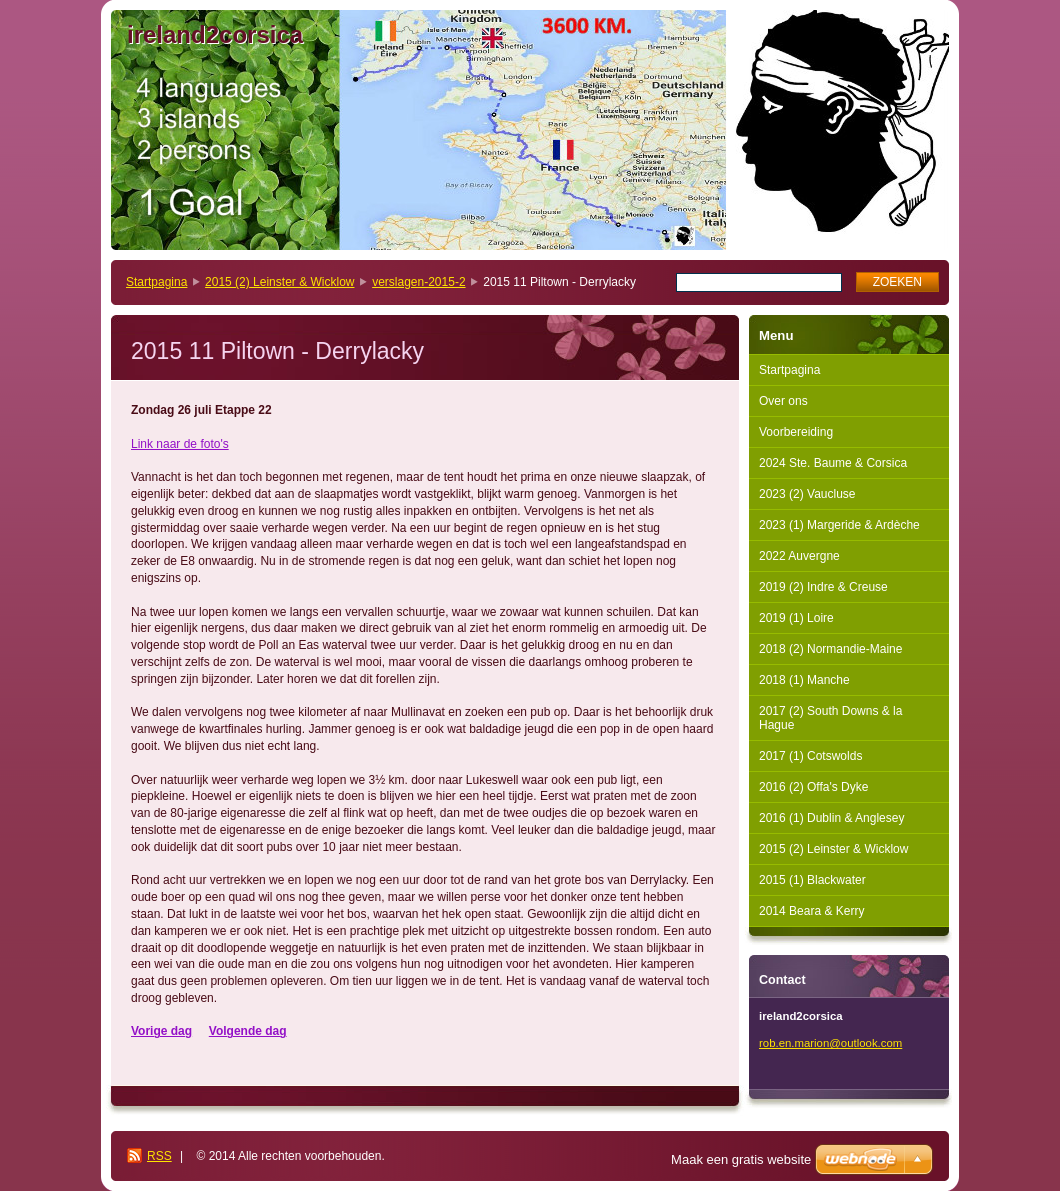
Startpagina (156, 282)
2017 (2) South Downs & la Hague (830, 718)
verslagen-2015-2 (418, 282)
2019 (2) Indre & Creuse (823, 587)
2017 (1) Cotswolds (810, 756)
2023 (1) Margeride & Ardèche (839, 525)
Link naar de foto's (180, 444)
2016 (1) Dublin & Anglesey (831, 818)
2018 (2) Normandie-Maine (830, 649)
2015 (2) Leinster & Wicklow (279, 282)
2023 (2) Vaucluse (807, 494)
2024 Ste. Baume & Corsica (833, 463)
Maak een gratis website (741, 1159)
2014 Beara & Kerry (811, 911)
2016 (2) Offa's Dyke (813, 787)
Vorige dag (161, 1031)
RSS (159, 1156)
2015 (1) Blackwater (812, 880)
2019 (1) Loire (796, 618)
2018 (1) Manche (804, 680)
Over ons (783, 401)
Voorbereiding (796, 432)
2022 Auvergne (799, 556)
